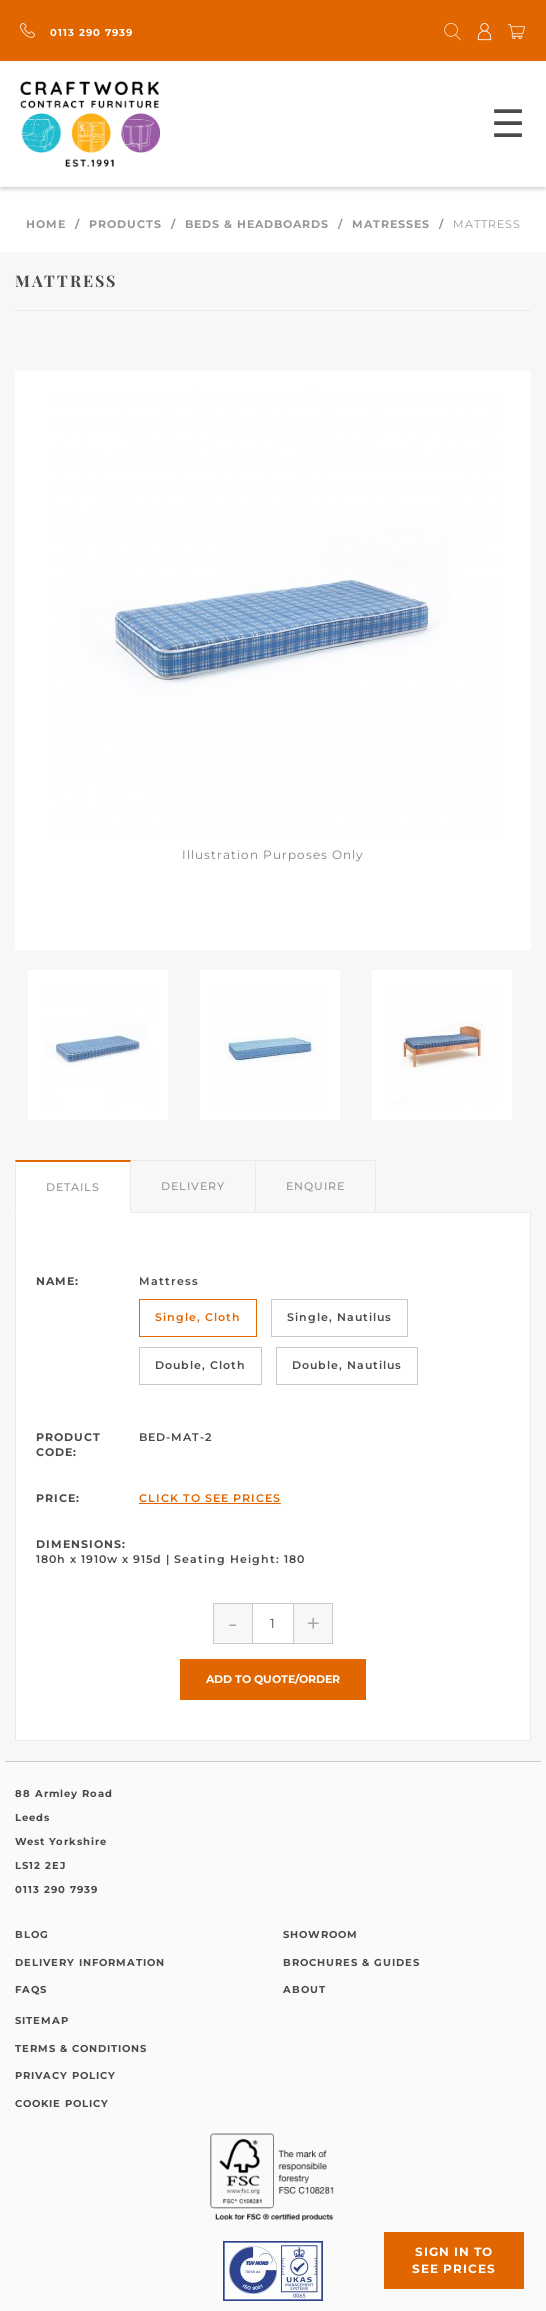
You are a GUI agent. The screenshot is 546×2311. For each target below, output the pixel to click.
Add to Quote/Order (273, 1679)
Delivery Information (90, 1962)
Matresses (391, 224)
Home (46, 224)
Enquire (315, 1186)
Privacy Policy (65, 2075)
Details (73, 1187)
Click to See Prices (210, 1498)
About (304, 1989)
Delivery (193, 1186)
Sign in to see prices (454, 2260)
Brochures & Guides (351, 1962)
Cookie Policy (62, 2103)
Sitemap (42, 2020)
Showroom (320, 1934)
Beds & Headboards (257, 224)
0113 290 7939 (76, 32)
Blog (32, 1934)
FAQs (31, 1989)
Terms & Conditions (81, 2048)
